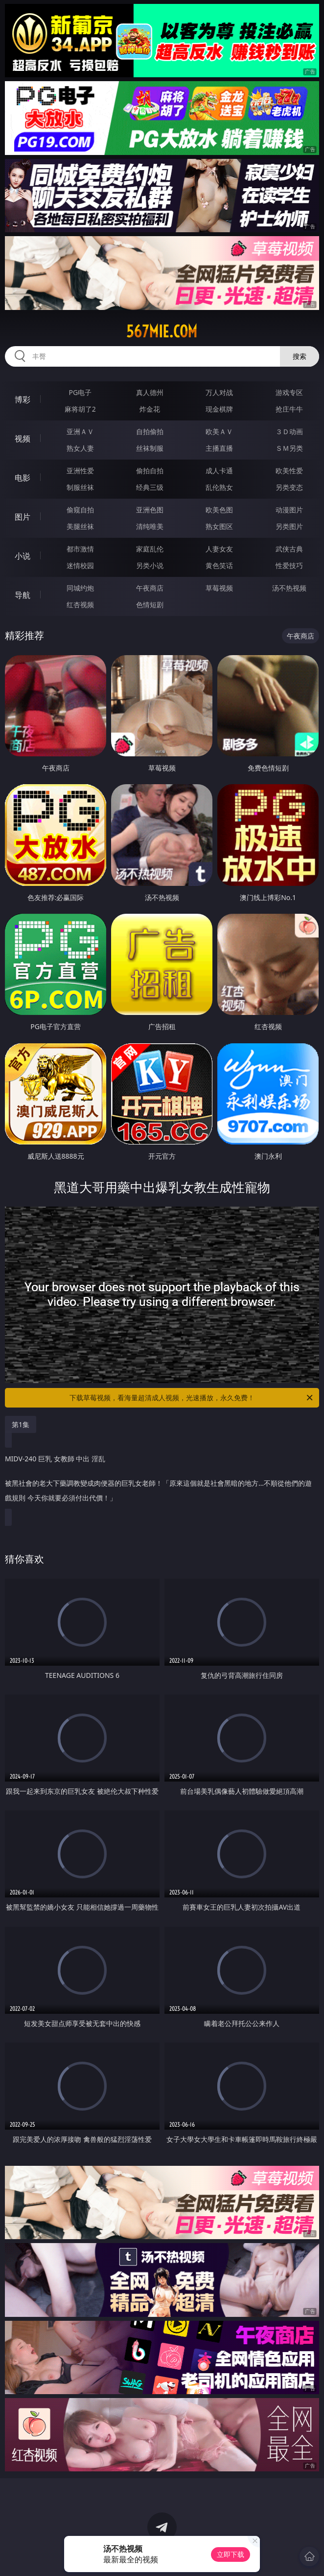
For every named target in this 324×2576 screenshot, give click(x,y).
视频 (22, 438)
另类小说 (149, 565)
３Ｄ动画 (289, 431)
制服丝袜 (80, 487)
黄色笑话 (219, 565)
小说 (22, 555)
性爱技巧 (289, 565)
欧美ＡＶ (219, 431)
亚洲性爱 (80, 470)
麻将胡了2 (80, 409)
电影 (22, 477)
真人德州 (149, 392)
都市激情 (80, 548)
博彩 (22, 399)
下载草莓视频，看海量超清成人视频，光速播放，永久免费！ (191, 1398)
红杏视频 (80, 604)
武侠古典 (289, 548)
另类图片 (289, 526)
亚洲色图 (149, 509)
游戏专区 (289, 392)
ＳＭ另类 (289, 448)
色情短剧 (149, 604)
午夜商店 (149, 588)
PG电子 (80, 392)
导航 (22, 595)
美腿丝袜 (80, 526)
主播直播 (219, 448)
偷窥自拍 (80, 509)
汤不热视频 (289, 588)
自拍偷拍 (149, 431)
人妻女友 (219, 548)
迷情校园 (80, 565)
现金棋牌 (219, 409)
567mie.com (161, 331)
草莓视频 (219, 588)
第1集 (20, 1424)
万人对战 (219, 392)
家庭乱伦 (149, 548)
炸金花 (149, 409)
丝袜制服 (149, 448)
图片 (22, 516)
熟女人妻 (80, 448)
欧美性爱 (289, 470)
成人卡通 (219, 470)
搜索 (299, 356)
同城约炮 (80, 588)
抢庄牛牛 (289, 409)
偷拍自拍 (149, 470)
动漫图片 (289, 509)
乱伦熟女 (219, 487)
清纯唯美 (149, 526)
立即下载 (230, 2554)
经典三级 (149, 487)
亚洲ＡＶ (80, 431)
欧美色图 (219, 509)
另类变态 (289, 487)
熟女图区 (219, 526)
